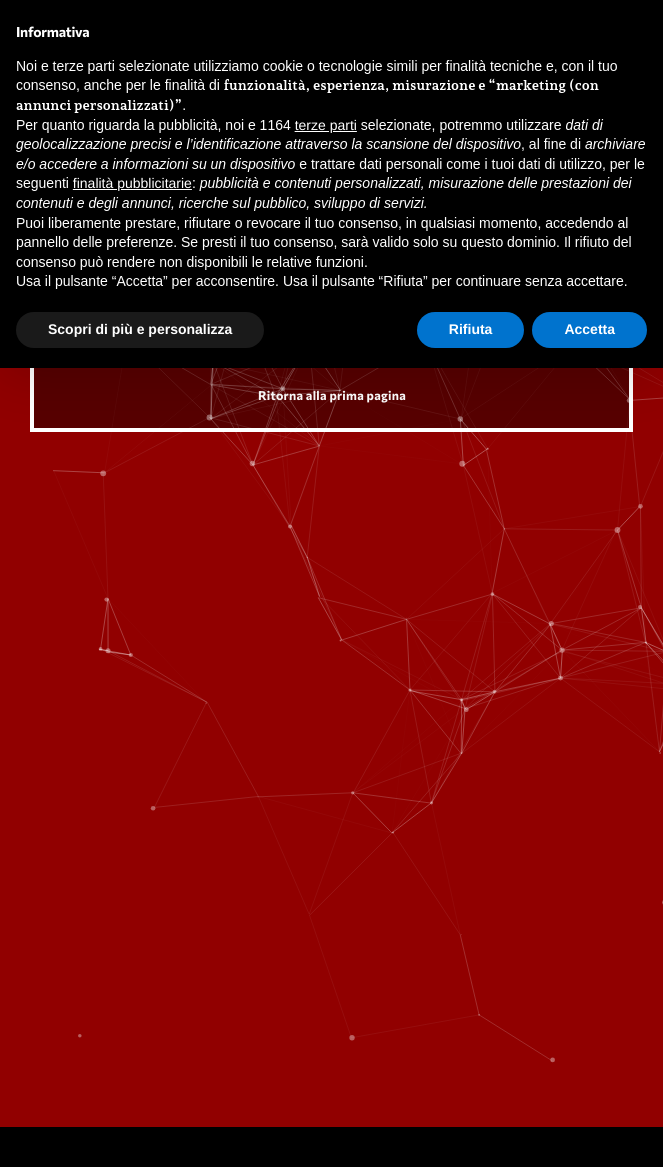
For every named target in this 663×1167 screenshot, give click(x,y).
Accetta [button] (589, 329)
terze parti (326, 125)
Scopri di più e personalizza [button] (140, 329)
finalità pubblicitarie (132, 183)
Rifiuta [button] (471, 329)
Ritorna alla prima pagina (332, 395)
